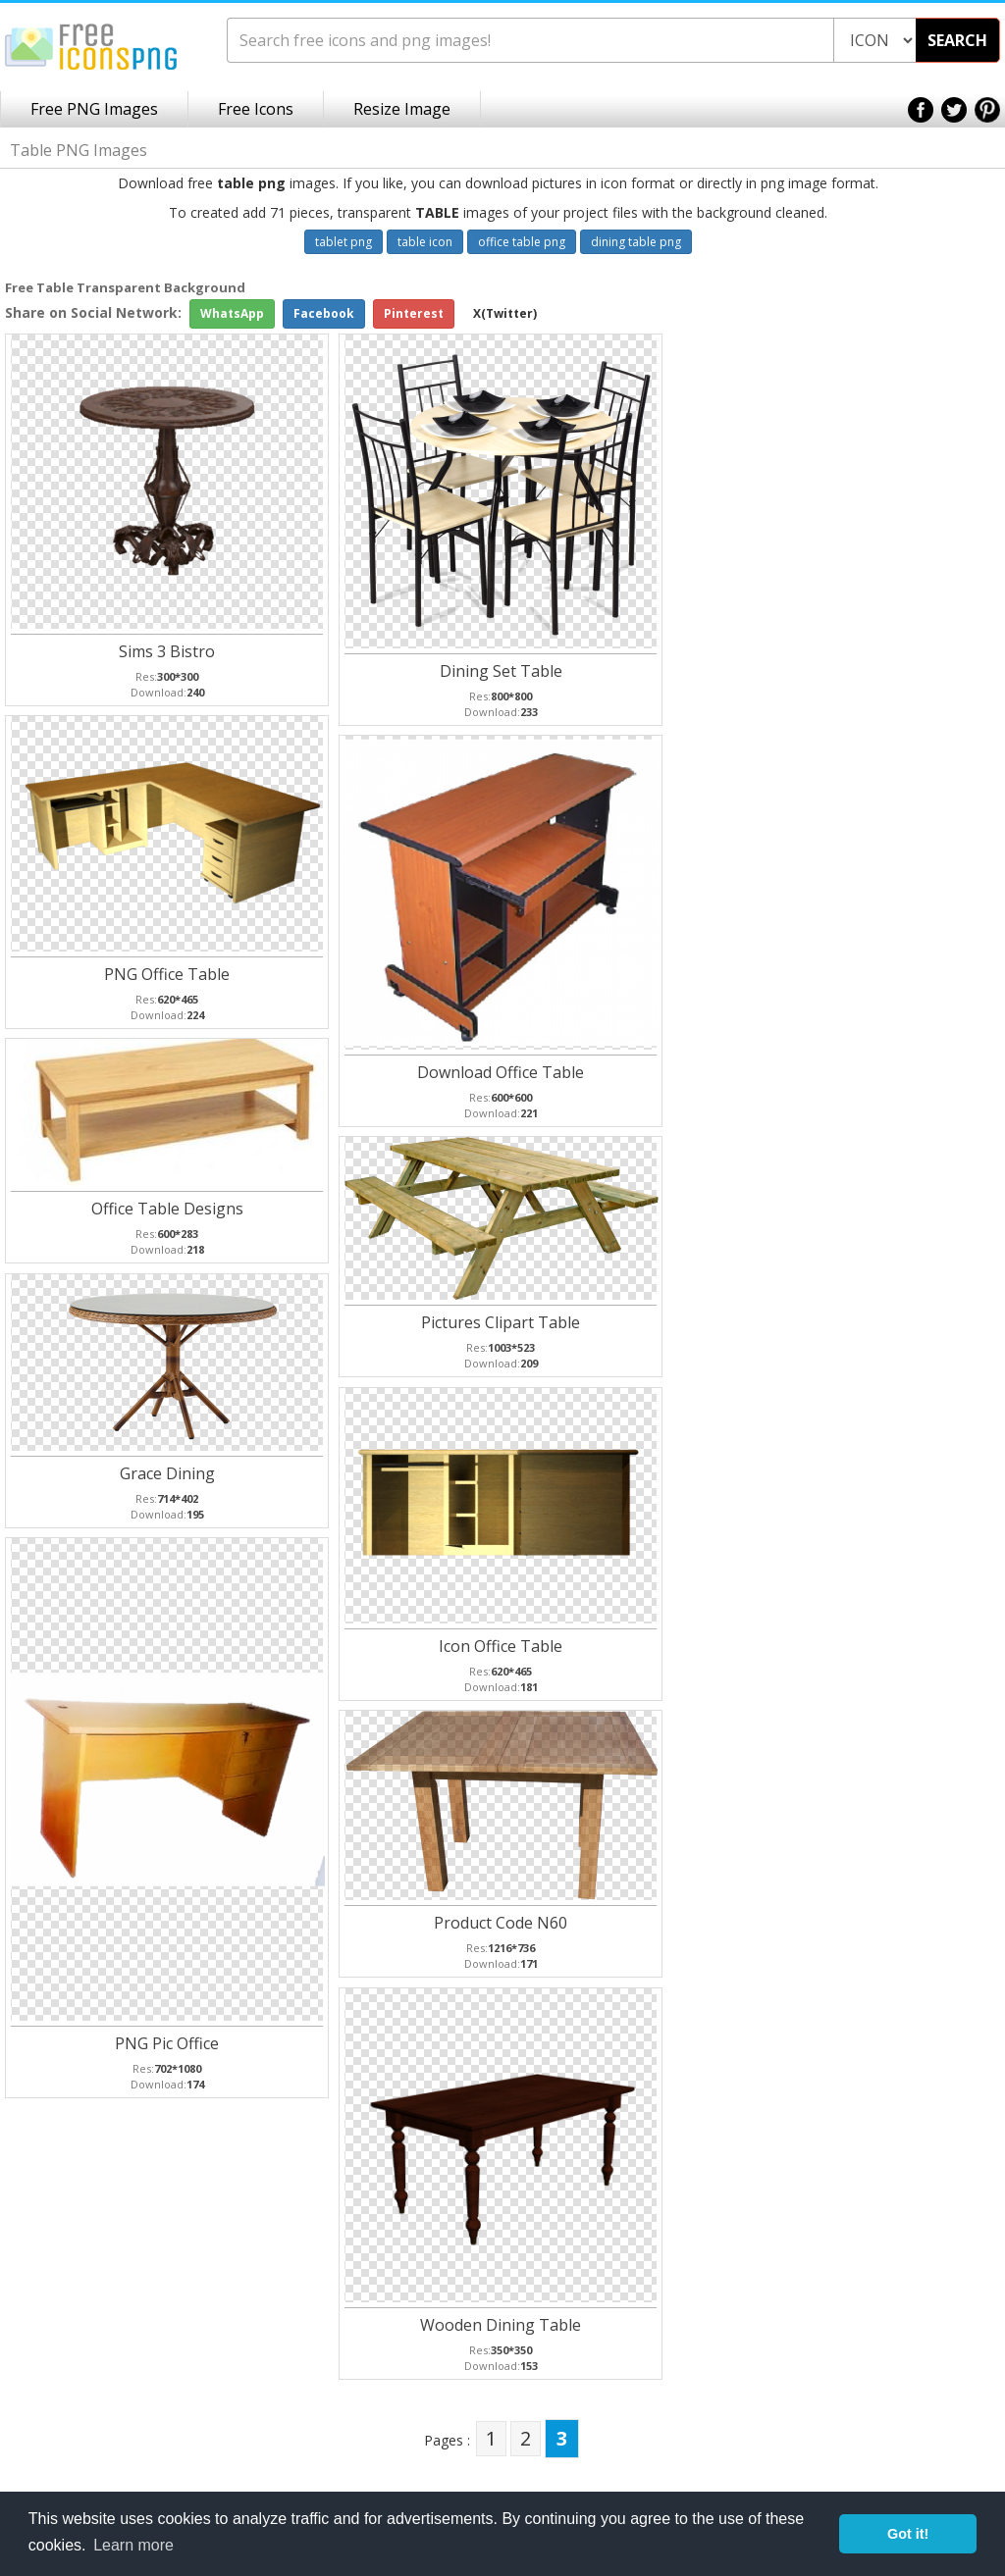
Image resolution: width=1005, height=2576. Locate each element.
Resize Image (401, 109)
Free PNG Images (94, 109)
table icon (424, 241)
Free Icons (255, 109)
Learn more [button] (133, 2545)
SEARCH (957, 40)
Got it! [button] (907, 2534)
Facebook (323, 313)
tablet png (343, 241)
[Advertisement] (926, 589)
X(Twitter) (505, 313)
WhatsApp (232, 313)
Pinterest (414, 313)
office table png (521, 241)
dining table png (636, 241)
